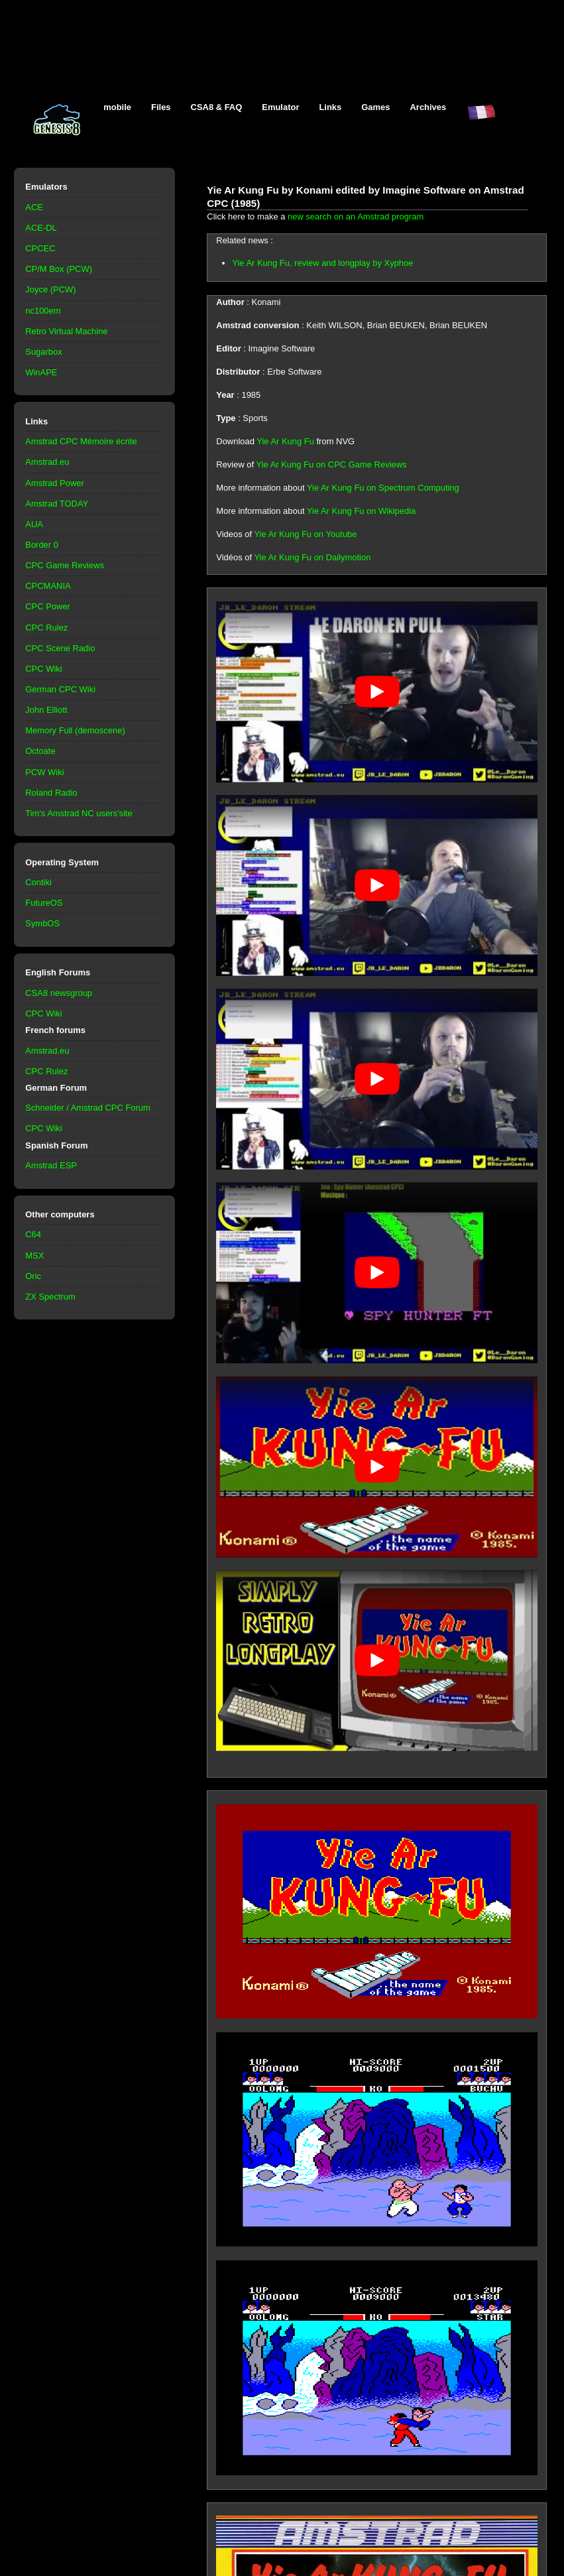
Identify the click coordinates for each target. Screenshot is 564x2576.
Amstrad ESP (51, 1165)
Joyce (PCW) (50, 289)
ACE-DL (41, 228)
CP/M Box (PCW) (58, 269)
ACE (34, 207)
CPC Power (47, 606)
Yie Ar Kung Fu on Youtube (305, 534)
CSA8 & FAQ (217, 107)
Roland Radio (51, 793)
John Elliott (46, 710)
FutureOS (43, 903)
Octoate (40, 751)
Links (330, 107)
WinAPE (41, 372)
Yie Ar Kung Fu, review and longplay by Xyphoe (322, 263)
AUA (34, 524)
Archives (428, 107)
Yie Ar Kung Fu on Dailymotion (312, 557)
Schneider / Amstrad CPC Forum (87, 1108)
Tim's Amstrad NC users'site (78, 813)
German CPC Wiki (60, 689)
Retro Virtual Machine (66, 331)
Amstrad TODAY (56, 504)
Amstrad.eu (47, 462)
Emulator (280, 107)
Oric (33, 1276)
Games (375, 107)
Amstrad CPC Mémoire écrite (81, 441)
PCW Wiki (44, 772)
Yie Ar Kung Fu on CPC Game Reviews (331, 464)
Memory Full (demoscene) (75, 730)
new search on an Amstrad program (355, 216)
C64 (33, 1234)
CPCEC (40, 248)
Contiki (38, 882)
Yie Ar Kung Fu (285, 441)
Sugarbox (43, 352)
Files (161, 107)
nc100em (42, 311)
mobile (117, 107)
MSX (34, 1255)
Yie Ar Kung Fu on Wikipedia (361, 511)
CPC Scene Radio (60, 648)
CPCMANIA (47, 586)
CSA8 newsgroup (58, 993)
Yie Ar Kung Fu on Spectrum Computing (383, 488)
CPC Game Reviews (64, 565)
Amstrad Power (54, 483)
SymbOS (42, 923)
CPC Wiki (43, 669)
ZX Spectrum (50, 1297)
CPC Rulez (46, 628)
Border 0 (41, 545)
